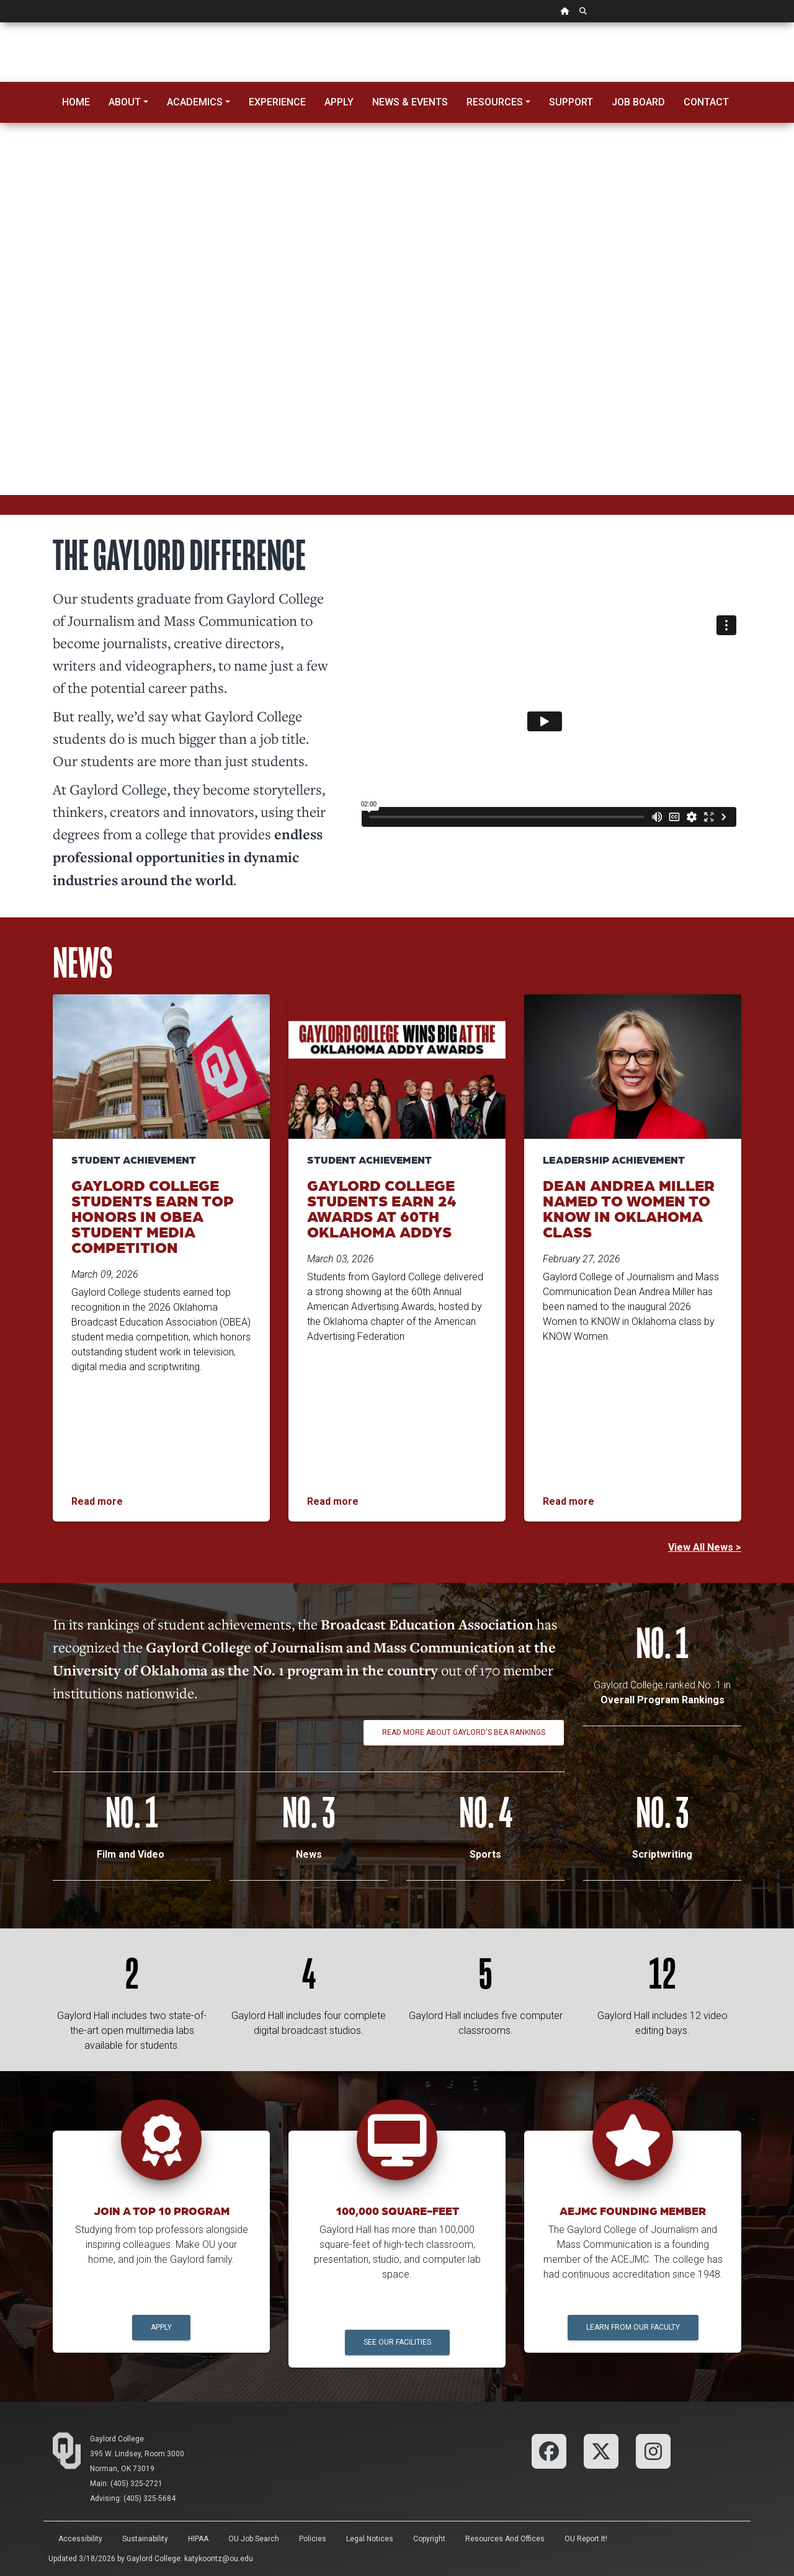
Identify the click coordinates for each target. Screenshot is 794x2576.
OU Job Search (253, 2538)
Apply (339, 102)
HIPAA (198, 2538)
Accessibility (80, 2538)
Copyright (429, 2538)
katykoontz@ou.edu (218, 2558)
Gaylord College (117, 2439)
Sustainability (145, 2538)
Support (571, 102)
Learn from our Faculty (633, 2327)
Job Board (638, 102)
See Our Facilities (397, 2342)
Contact (706, 102)
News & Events (410, 102)
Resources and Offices (505, 2538)
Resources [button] (494, 102)
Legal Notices (369, 2538)
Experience (277, 102)
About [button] (125, 102)
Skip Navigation (0, 22)
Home (76, 102)
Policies (312, 2538)
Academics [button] (195, 102)
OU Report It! (585, 2538)
